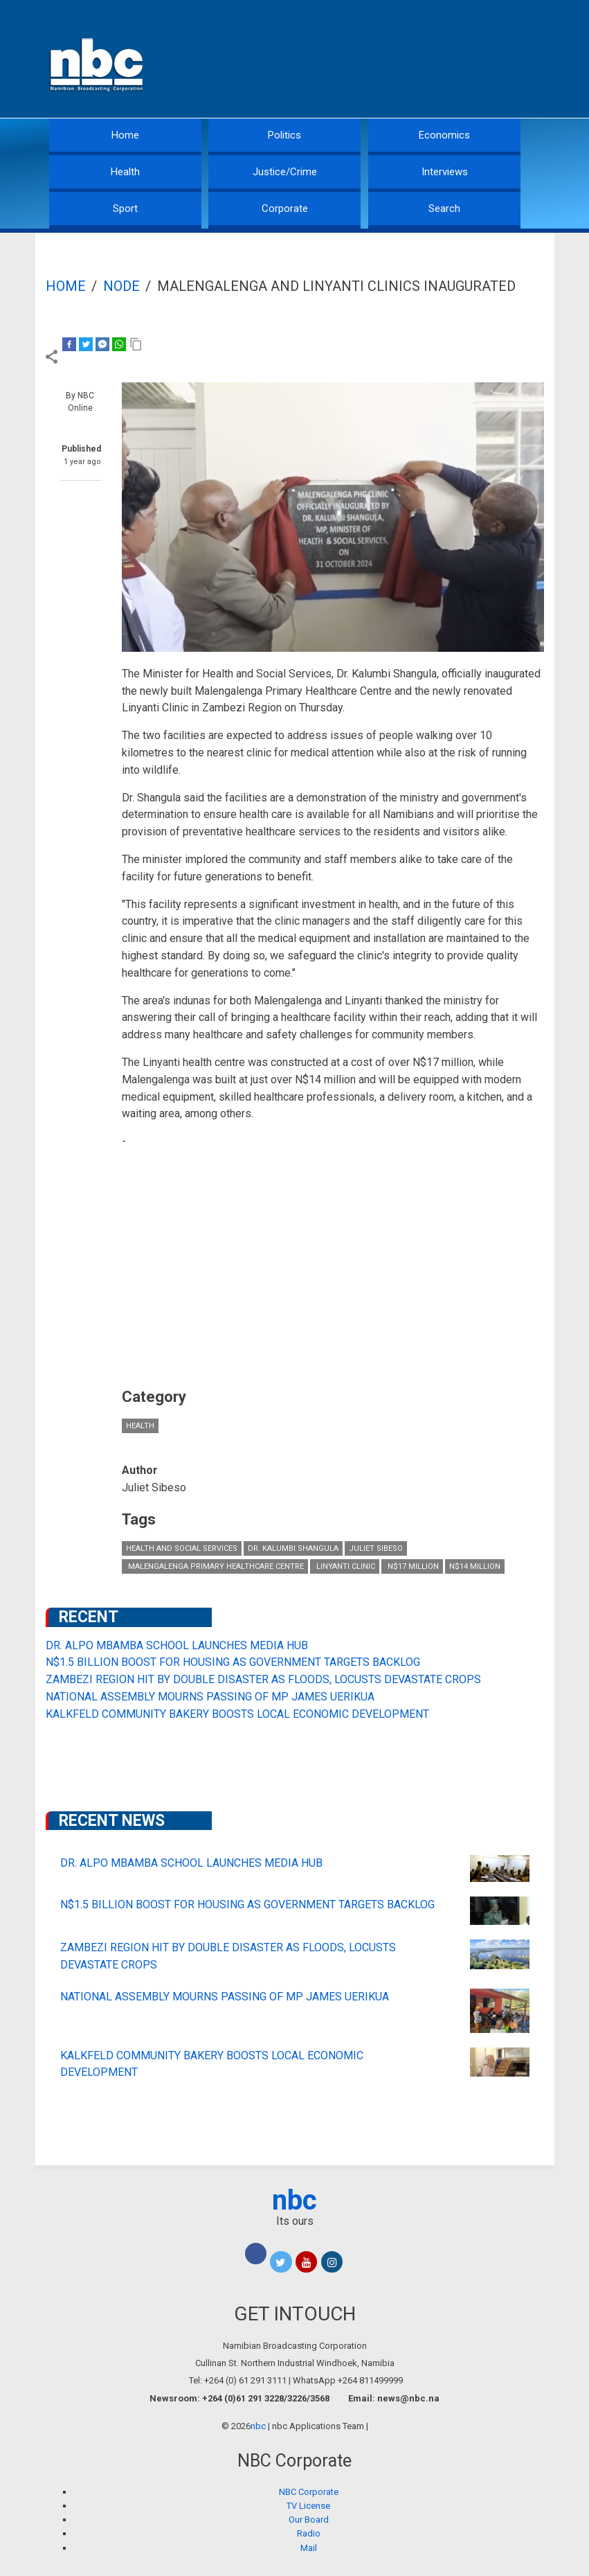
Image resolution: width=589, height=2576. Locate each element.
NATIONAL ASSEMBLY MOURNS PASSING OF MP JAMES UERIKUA (210, 1696)
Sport (125, 208)
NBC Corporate (308, 2492)
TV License (308, 2506)
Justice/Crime (285, 172)
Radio (308, 2533)
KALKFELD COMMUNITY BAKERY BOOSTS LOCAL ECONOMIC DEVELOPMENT (237, 1714)
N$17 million (412, 1566)
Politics (284, 135)
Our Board (309, 2519)
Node (121, 286)
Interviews (445, 172)
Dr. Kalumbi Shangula (293, 1548)
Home (125, 135)
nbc (294, 2200)
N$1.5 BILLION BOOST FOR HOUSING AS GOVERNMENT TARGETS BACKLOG (233, 1662)
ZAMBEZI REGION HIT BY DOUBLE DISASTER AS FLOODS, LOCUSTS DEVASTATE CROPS (263, 1679)
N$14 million (474, 1566)
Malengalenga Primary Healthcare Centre (215, 1566)
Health (125, 172)
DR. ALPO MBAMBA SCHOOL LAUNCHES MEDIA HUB (177, 1645)
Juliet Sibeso (376, 1548)
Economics (444, 135)
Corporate (285, 208)
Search (444, 208)
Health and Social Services (181, 1548)
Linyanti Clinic (344, 1566)
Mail (308, 2548)
